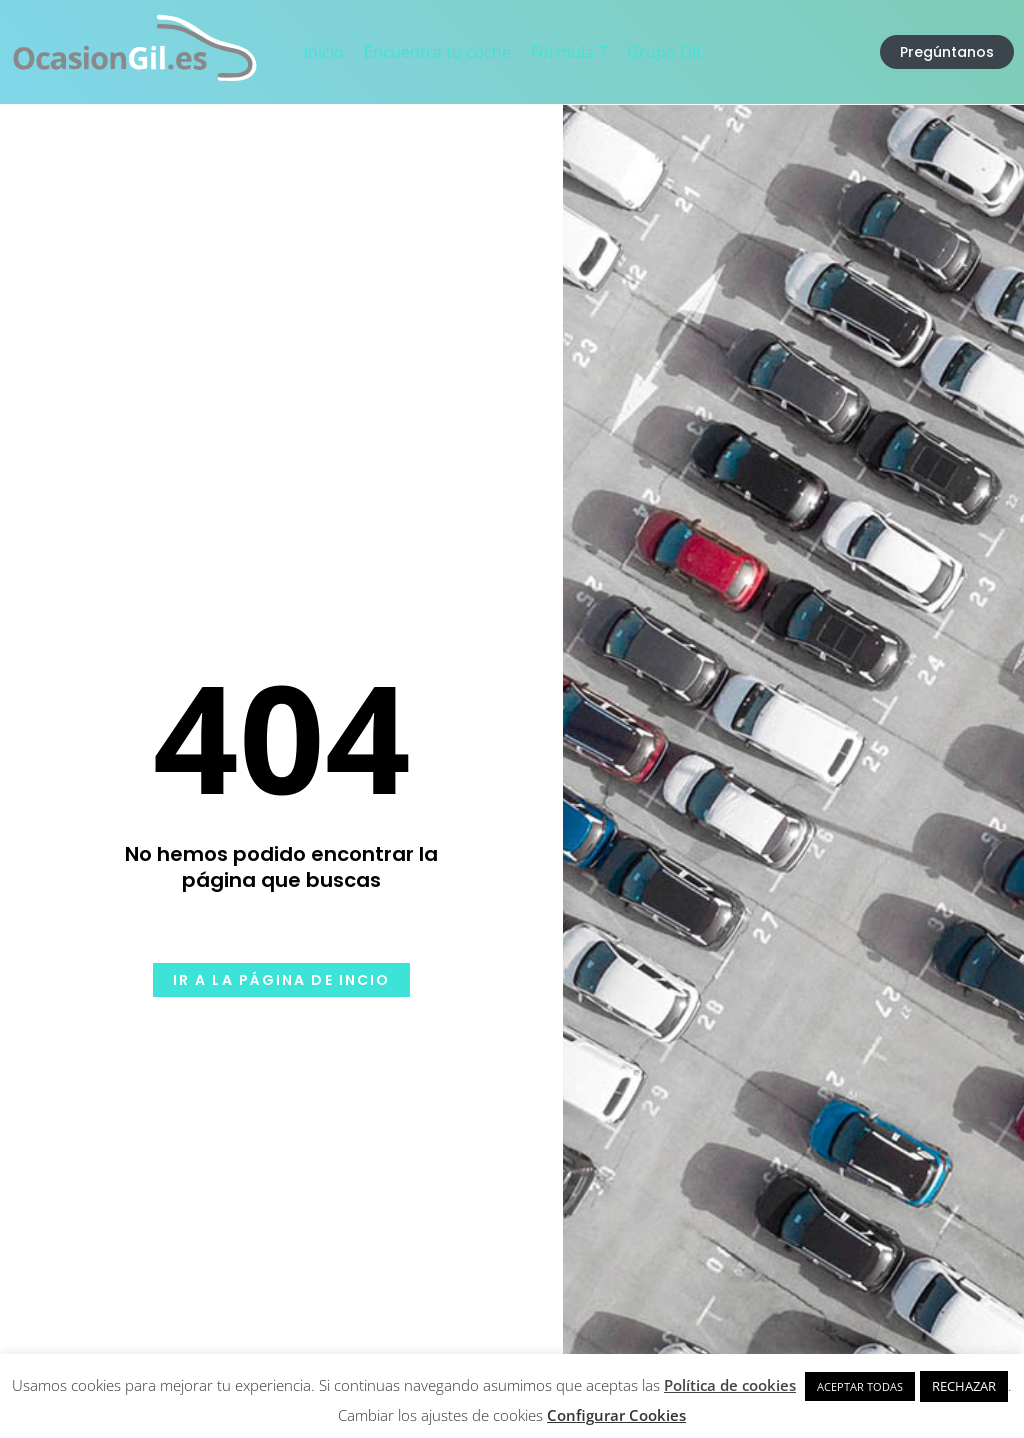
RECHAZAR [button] (964, 1386)
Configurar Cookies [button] (616, 1415)
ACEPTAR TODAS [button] (860, 1386)
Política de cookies (730, 1385)
